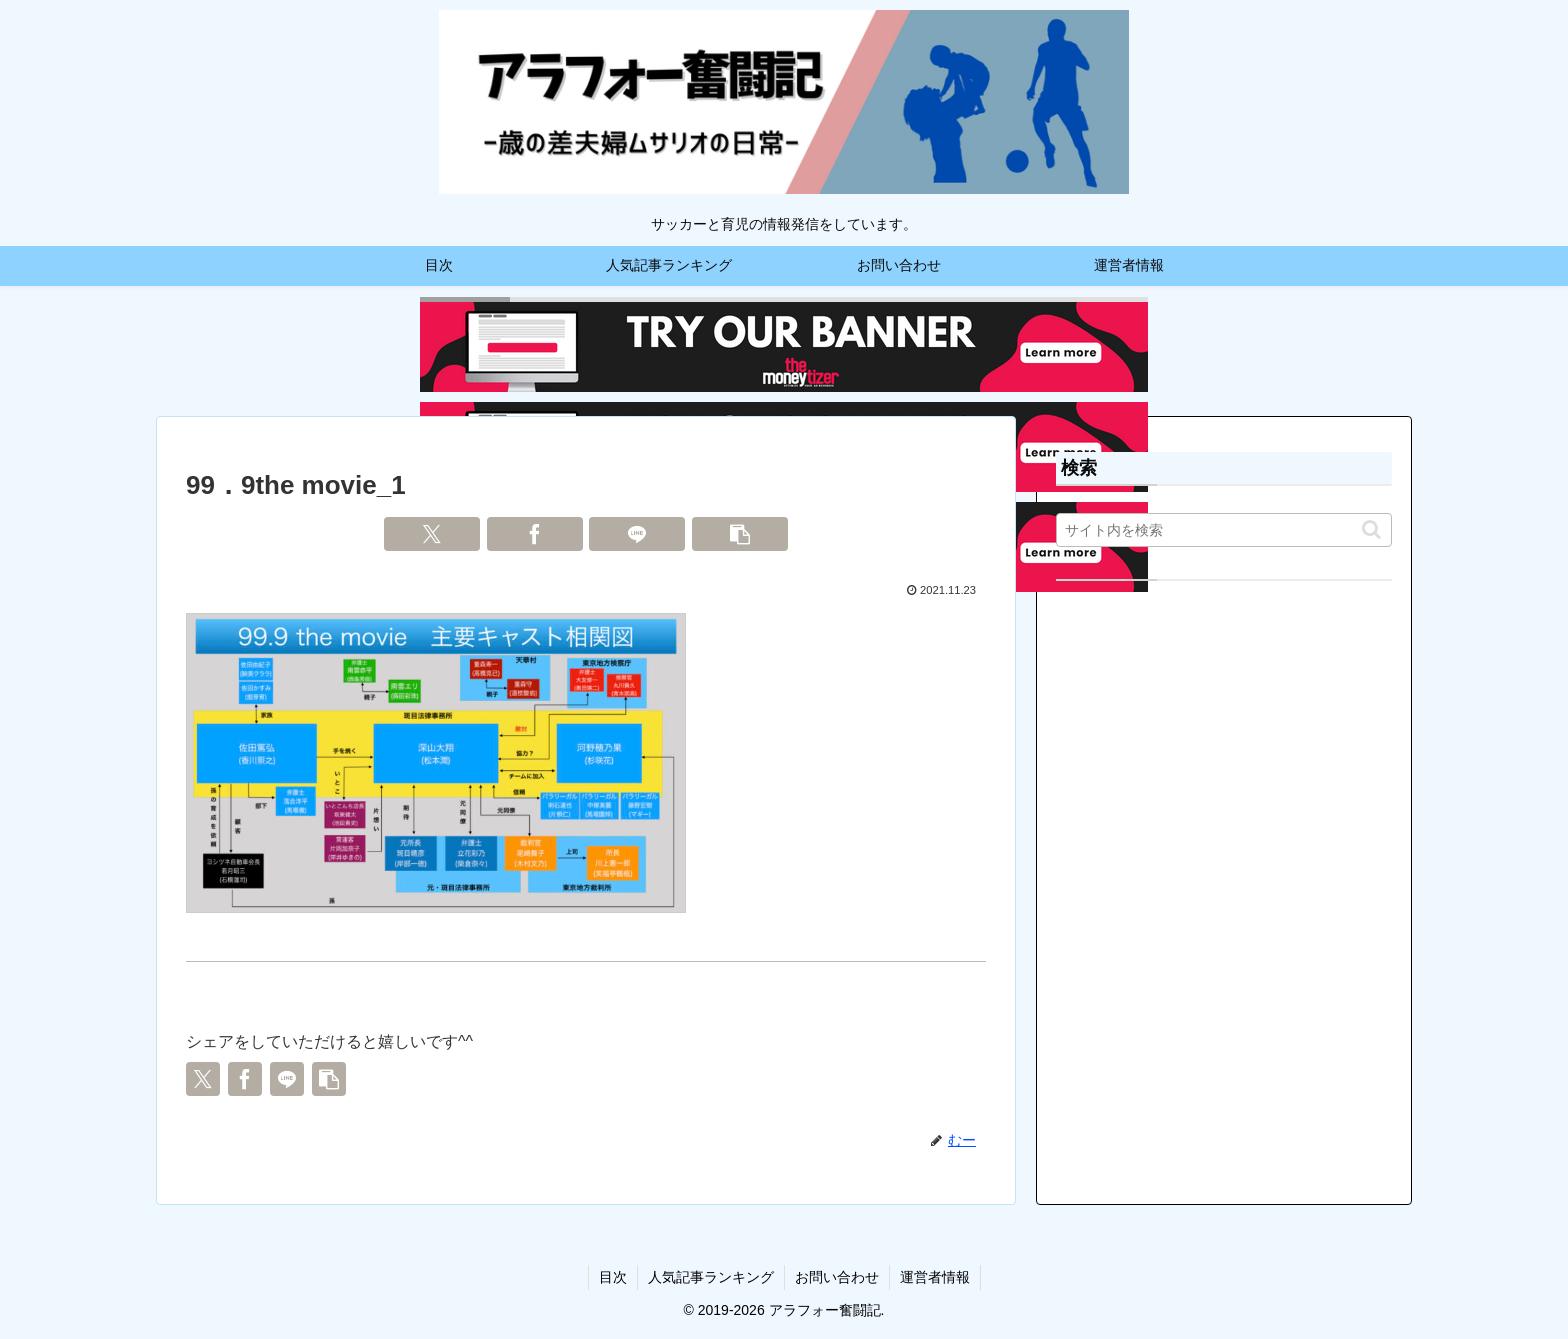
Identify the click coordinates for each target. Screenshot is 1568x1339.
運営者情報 (935, 1277)
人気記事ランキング (711, 1277)
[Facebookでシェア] (535, 534)
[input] (1224, 530)
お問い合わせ (837, 1277)
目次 (613, 1277)
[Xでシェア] (432, 534)
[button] (740, 534)
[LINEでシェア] (637, 534)
